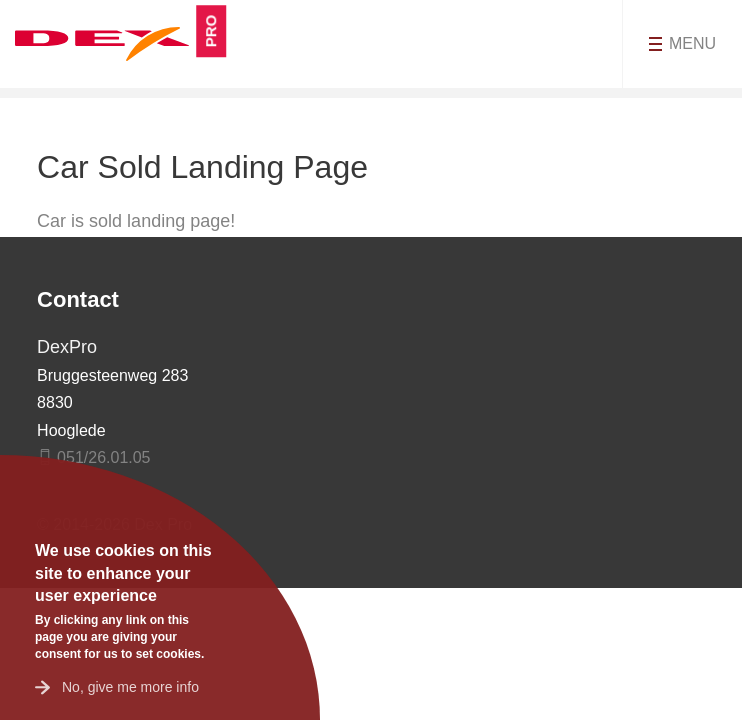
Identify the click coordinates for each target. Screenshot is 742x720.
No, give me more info (130, 687)
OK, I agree (45, 505)
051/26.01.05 (103, 457)
